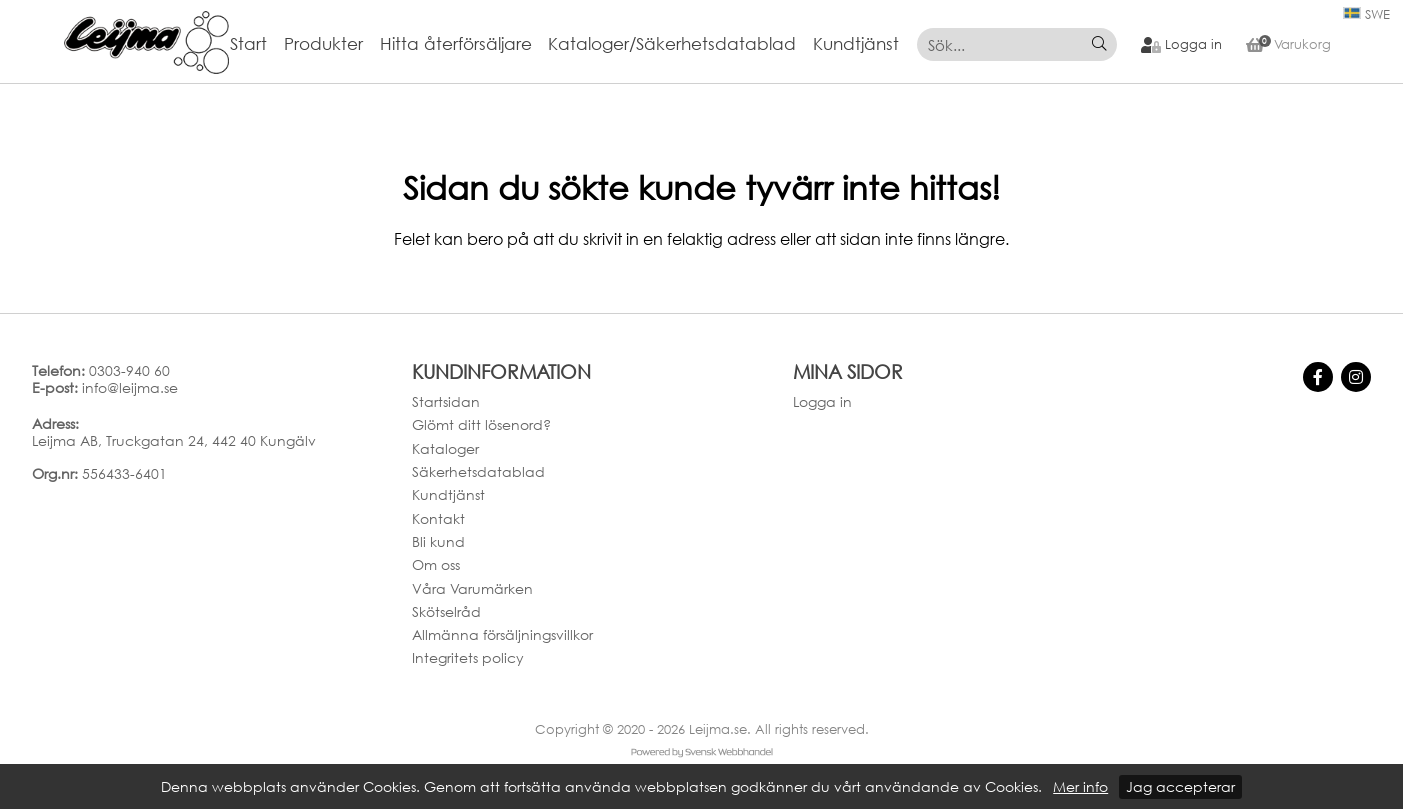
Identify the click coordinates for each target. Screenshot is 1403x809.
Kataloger (445, 448)
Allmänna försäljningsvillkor (502, 634)
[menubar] (573, 44)
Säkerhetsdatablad (478, 471)
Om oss (436, 564)
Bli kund (438, 541)
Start (248, 44)
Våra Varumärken (472, 588)
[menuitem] (257, 44)
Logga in (822, 401)
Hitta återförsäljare (456, 44)
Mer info (1080, 787)
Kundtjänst (856, 44)
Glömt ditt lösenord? (481, 424)
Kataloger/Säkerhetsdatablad (672, 44)
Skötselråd (446, 611)
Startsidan (446, 401)
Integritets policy (468, 657)
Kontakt (438, 518)
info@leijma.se (130, 387)
